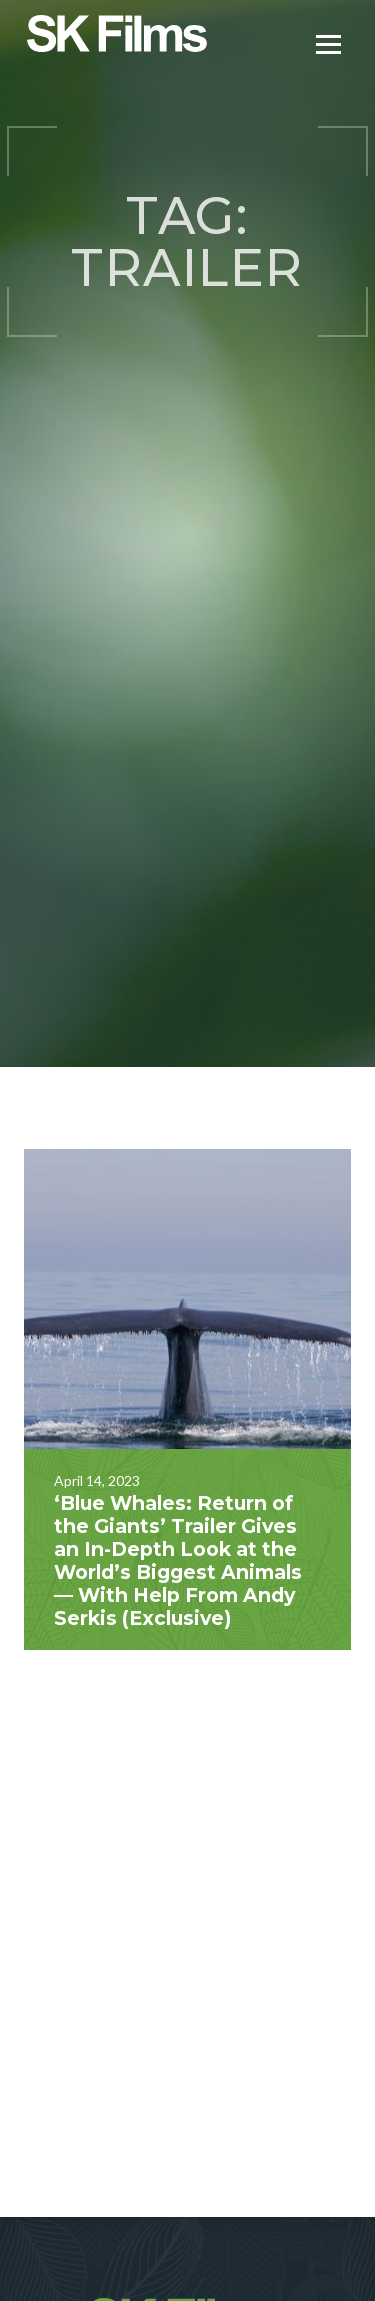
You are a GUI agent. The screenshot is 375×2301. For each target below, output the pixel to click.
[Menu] (328, 42)
